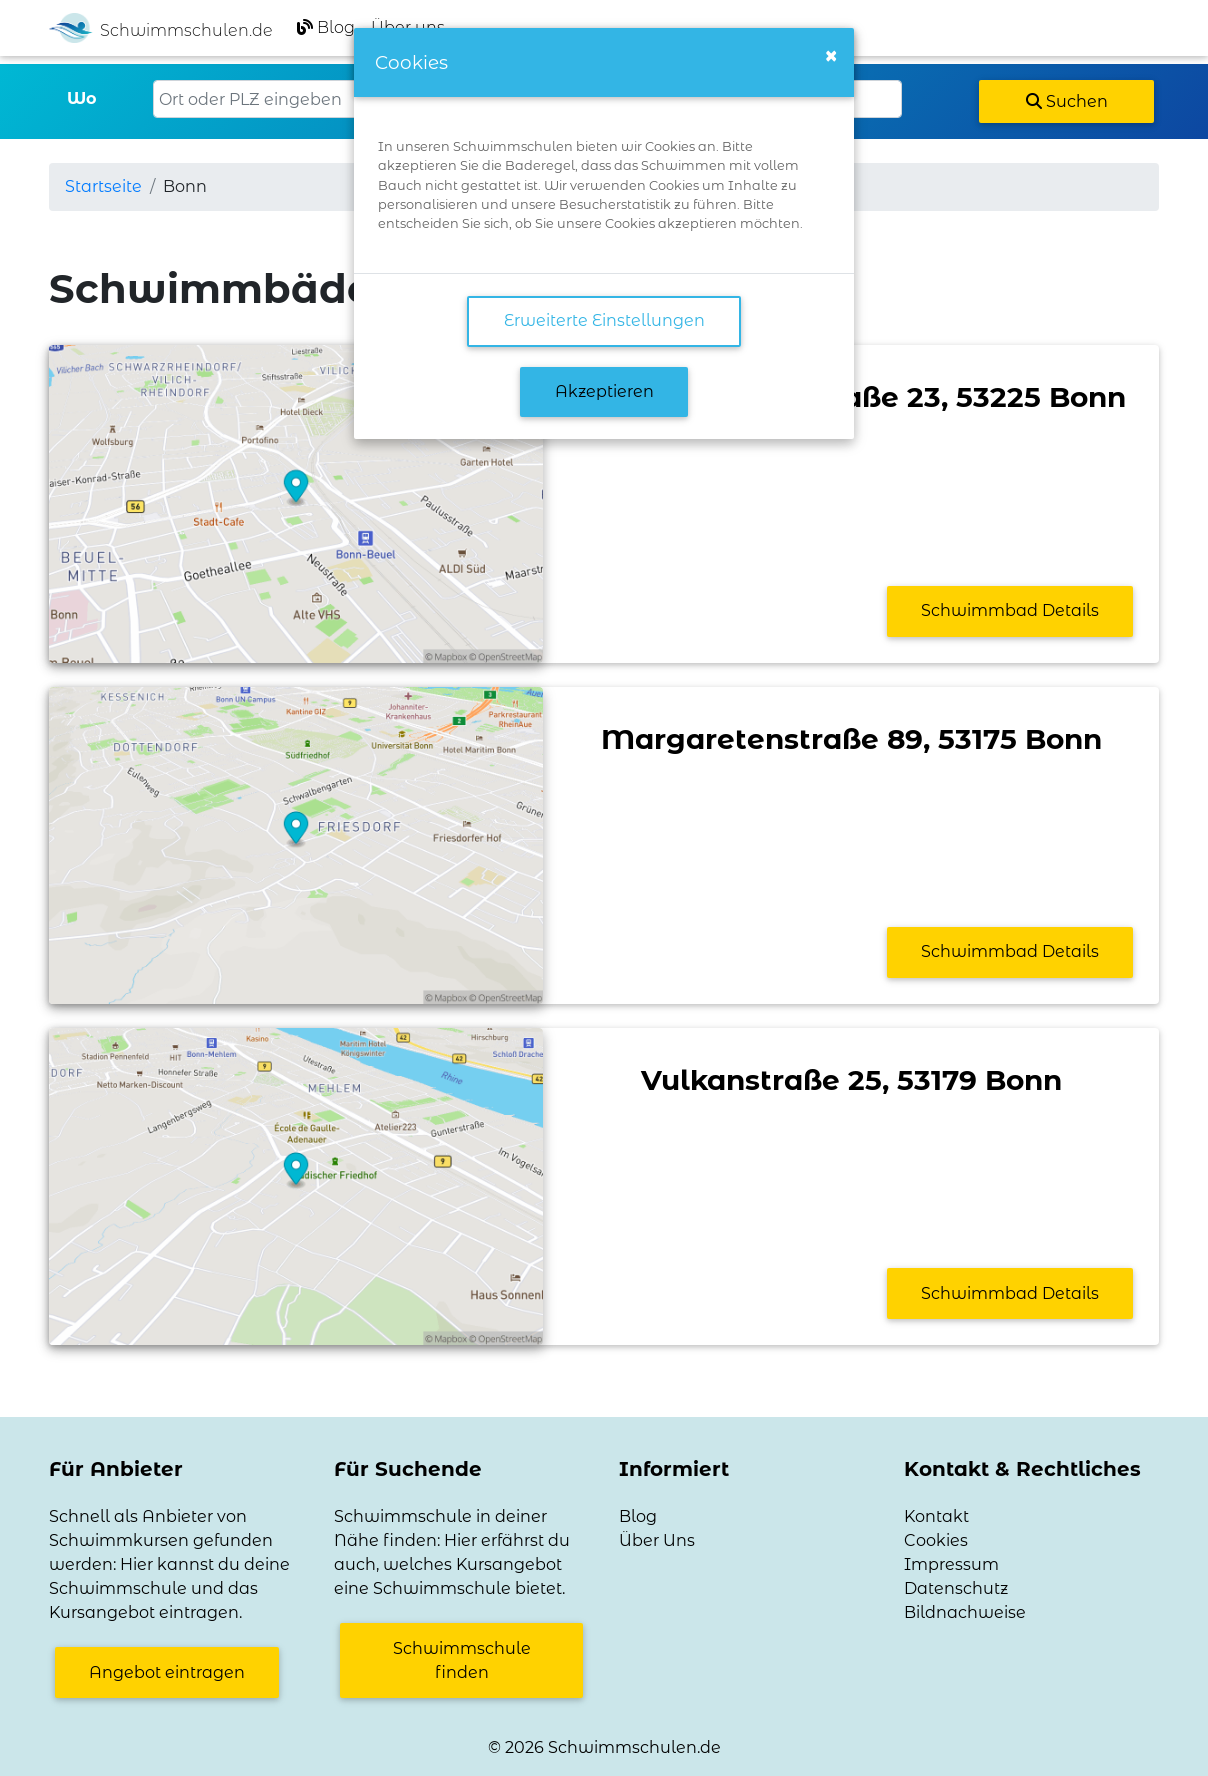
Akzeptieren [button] (604, 391)
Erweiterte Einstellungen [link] (604, 320)
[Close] (831, 56)
